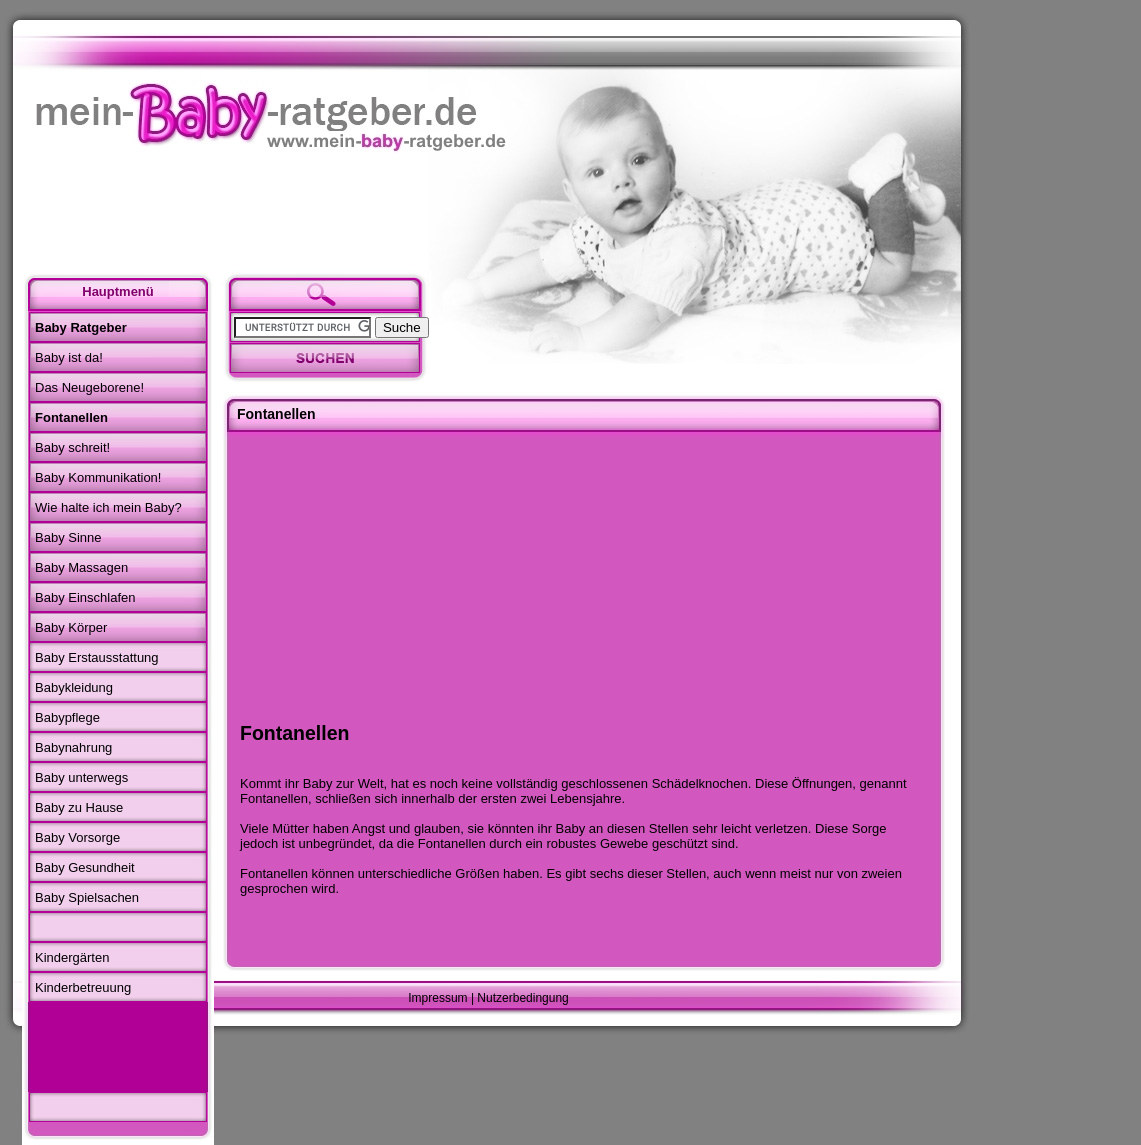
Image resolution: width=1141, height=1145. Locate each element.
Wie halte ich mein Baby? (108, 507)
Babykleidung (74, 687)
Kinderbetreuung (83, 987)
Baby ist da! (69, 357)
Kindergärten (72, 957)
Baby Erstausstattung (97, 657)
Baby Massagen (81, 567)
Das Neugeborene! (89, 387)
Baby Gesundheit (85, 867)
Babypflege (67, 717)
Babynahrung (73, 747)
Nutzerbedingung (522, 998)
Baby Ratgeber (81, 327)
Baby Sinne (68, 537)
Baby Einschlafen (85, 597)
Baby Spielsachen (87, 897)
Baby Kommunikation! (98, 477)
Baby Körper (71, 627)
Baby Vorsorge (77, 837)
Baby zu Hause (79, 807)
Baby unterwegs (81, 777)
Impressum (437, 998)
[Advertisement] (115, 1047)
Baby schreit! (72, 447)
